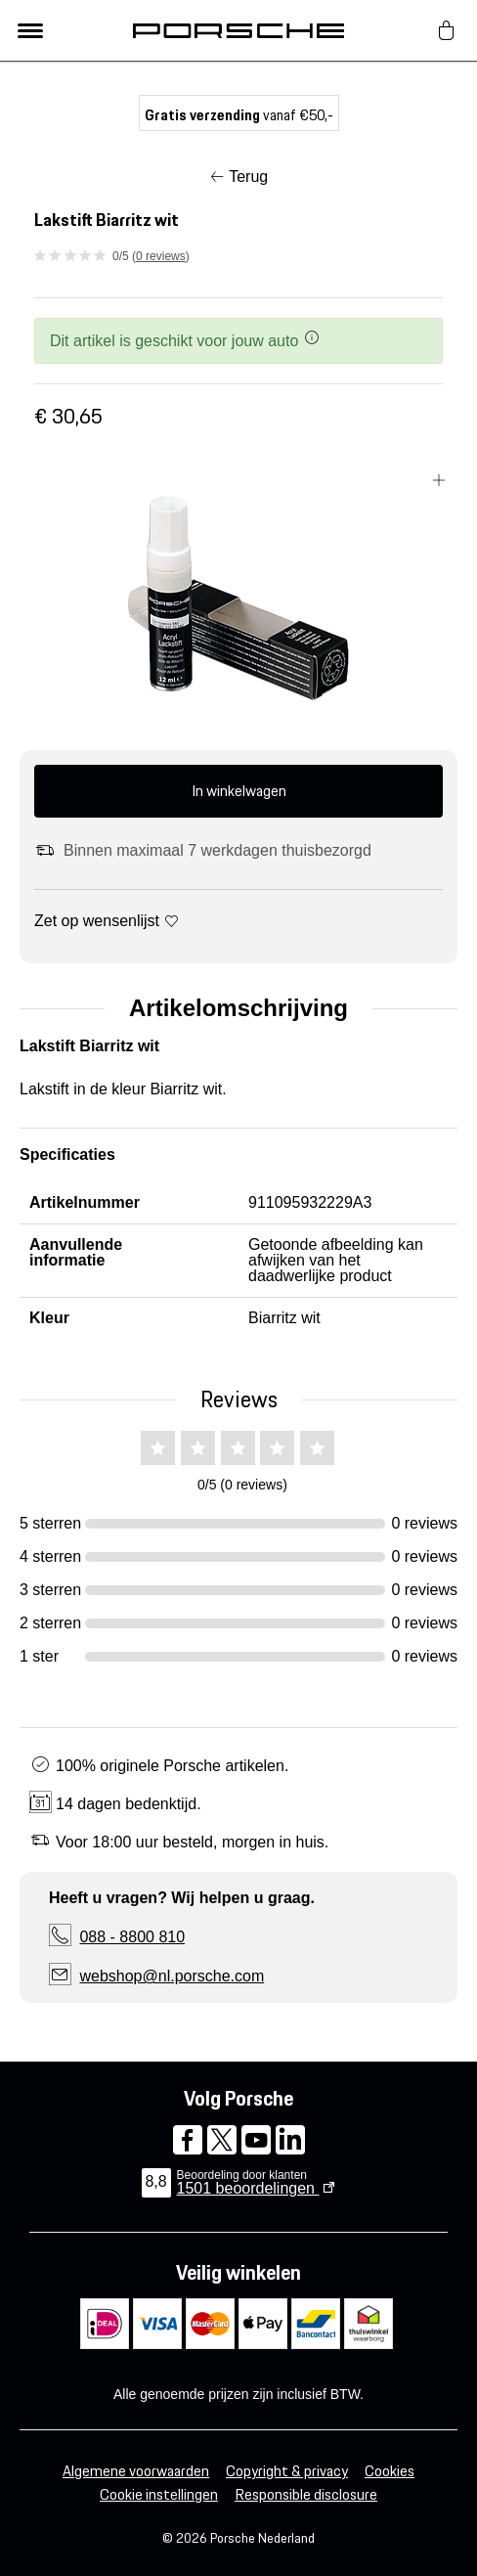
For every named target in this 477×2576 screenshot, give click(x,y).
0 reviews (161, 256)
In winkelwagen (239, 790)
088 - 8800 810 (132, 1937)
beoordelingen (248, 2188)
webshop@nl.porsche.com (171, 1976)
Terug (248, 176)
